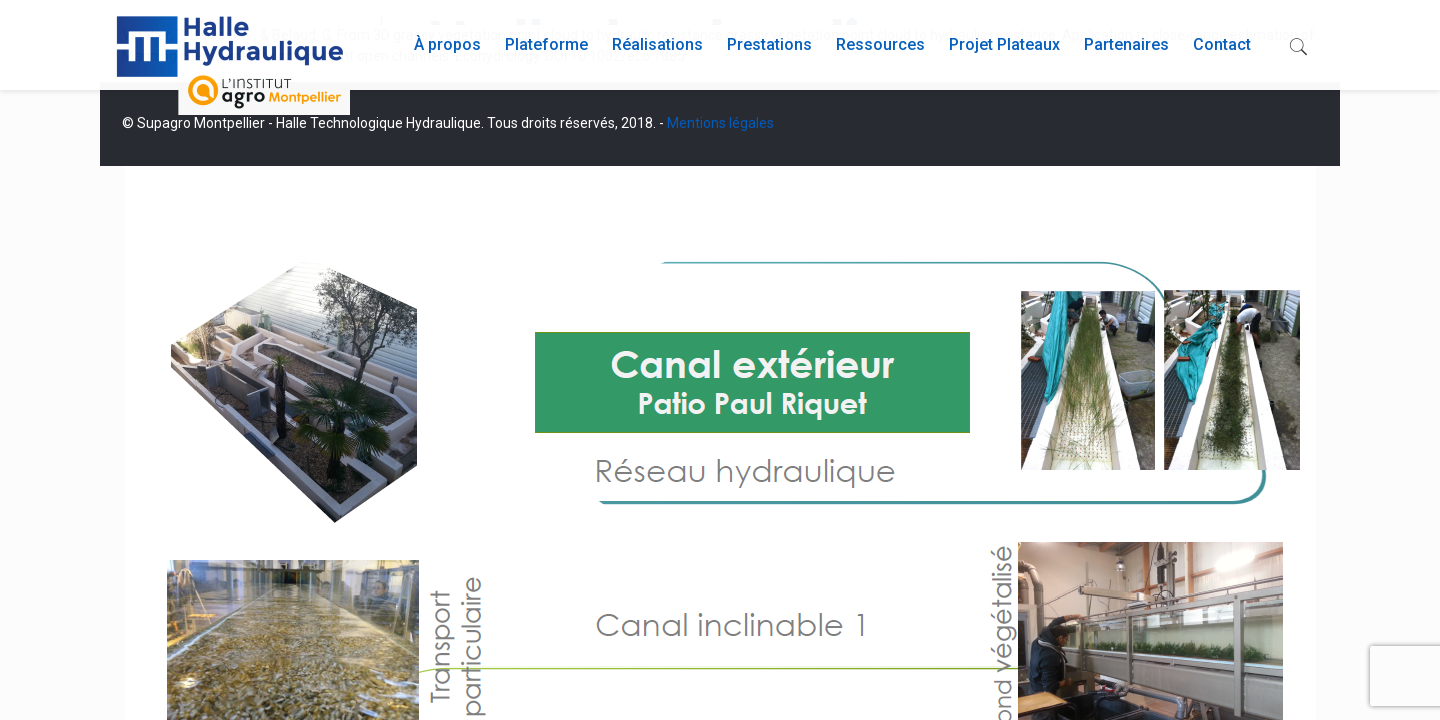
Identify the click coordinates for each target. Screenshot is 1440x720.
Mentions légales (720, 123)
